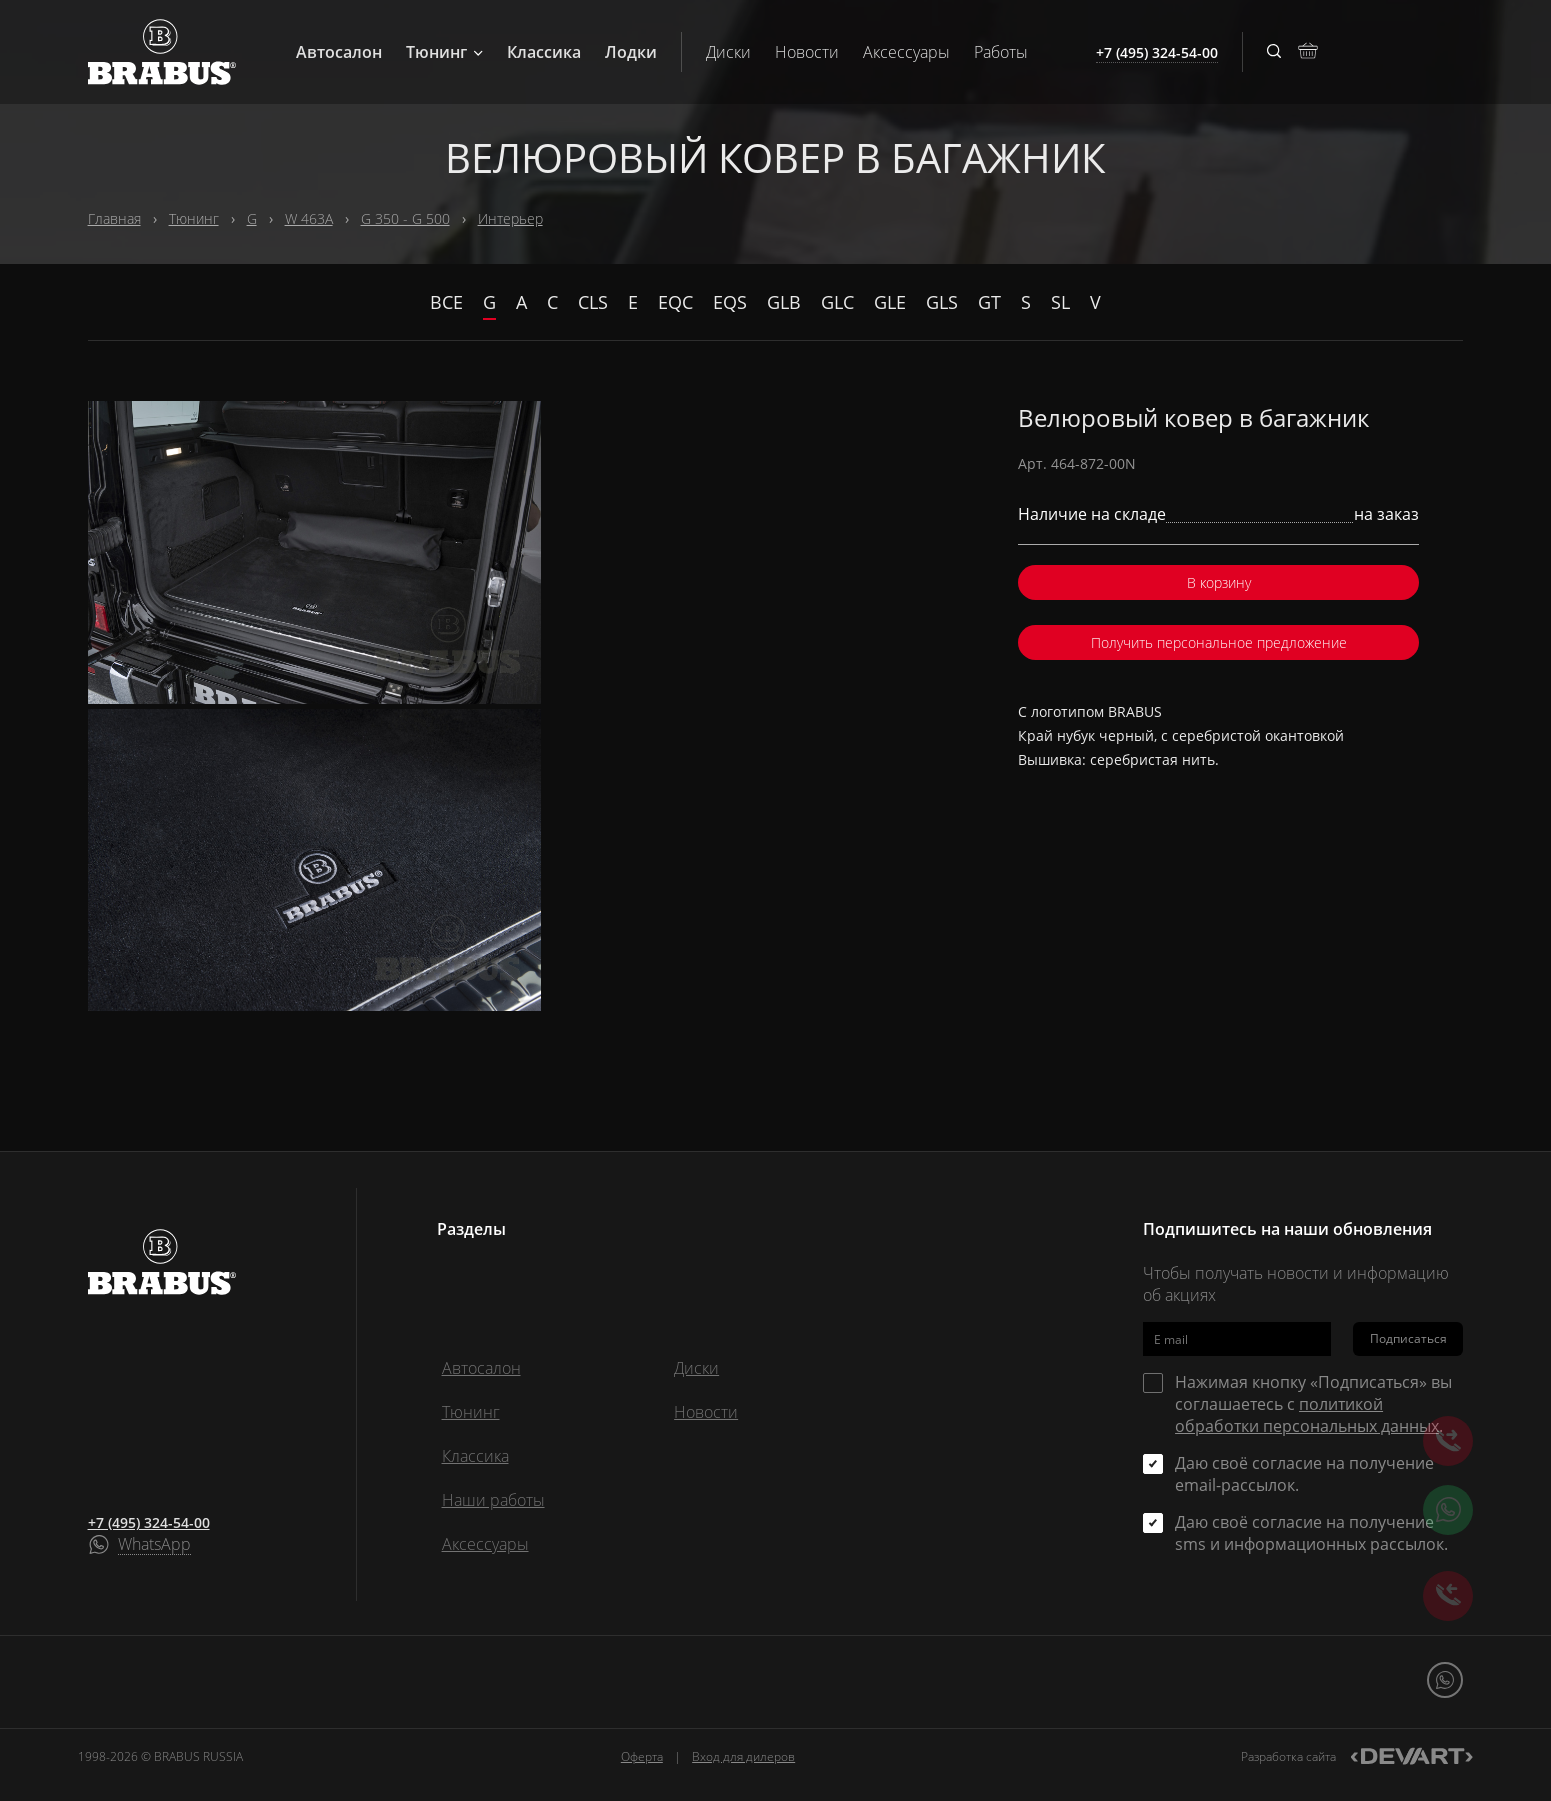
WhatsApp (154, 1545)
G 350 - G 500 (405, 218)
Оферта (642, 1756)
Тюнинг (444, 52)
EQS (730, 302)
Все (446, 302)
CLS (593, 302)
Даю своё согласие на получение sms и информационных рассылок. (1311, 1533)
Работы (1001, 52)
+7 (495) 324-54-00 (149, 1522)
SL (1060, 302)
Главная (114, 218)
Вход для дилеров (743, 1756)
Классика (544, 52)
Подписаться (1408, 1338)
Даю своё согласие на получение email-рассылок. (1304, 1474)
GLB (784, 302)
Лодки (631, 52)
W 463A (309, 218)
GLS (942, 302)
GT (989, 302)
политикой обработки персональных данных (1307, 1415)
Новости (807, 52)
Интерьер (510, 218)
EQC (675, 302)
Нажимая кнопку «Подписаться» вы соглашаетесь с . (1313, 1404)
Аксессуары (906, 52)
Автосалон (339, 52)
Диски (728, 52)
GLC (837, 302)
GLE (890, 302)
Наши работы (493, 1500)
